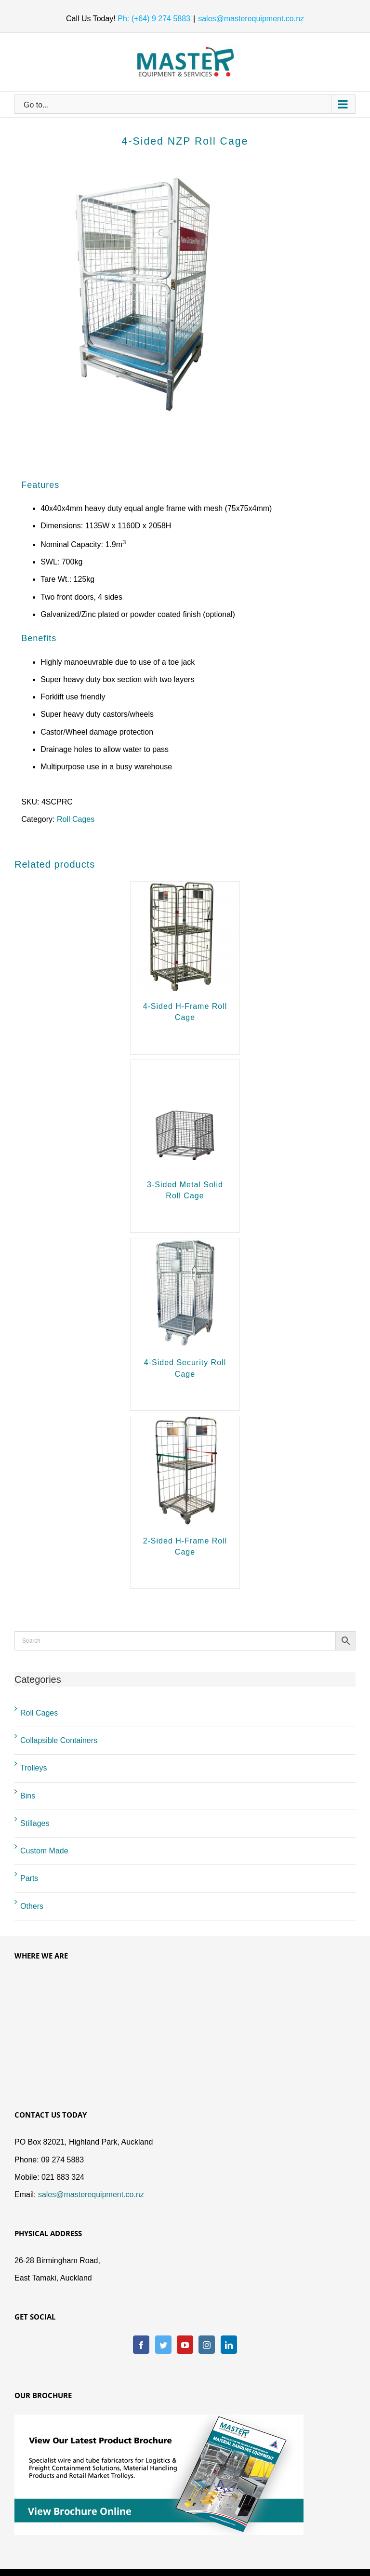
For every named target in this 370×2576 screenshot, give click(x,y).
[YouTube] (185, 2344)
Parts (29, 1878)
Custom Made (44, 1851)
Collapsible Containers (58, 1740)
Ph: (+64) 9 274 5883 (153, 18)
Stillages (34, 1823)
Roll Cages (75, 819)
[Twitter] (163, 2344)
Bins (27, 1796)
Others (31, 1906)
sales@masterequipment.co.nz (251, 18)
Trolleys (33, 1768)
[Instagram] (206, 2344)
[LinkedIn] (229, 2344)
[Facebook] (141, 2344)
